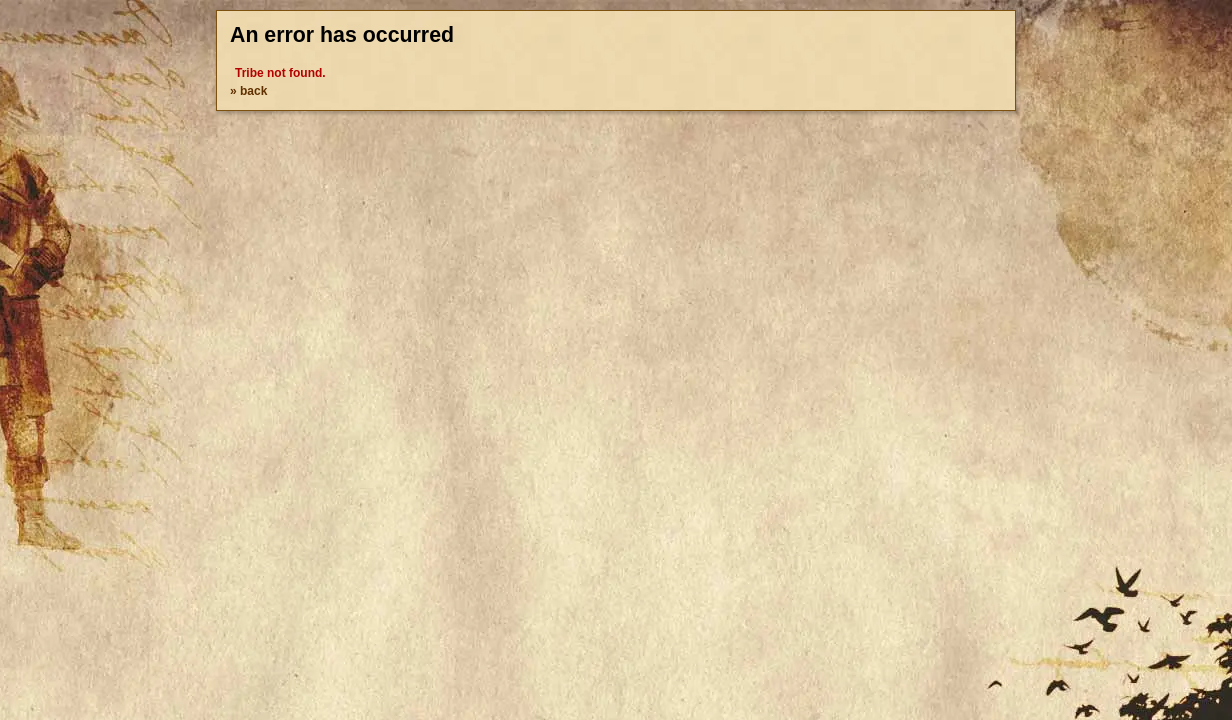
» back (248, 91)
